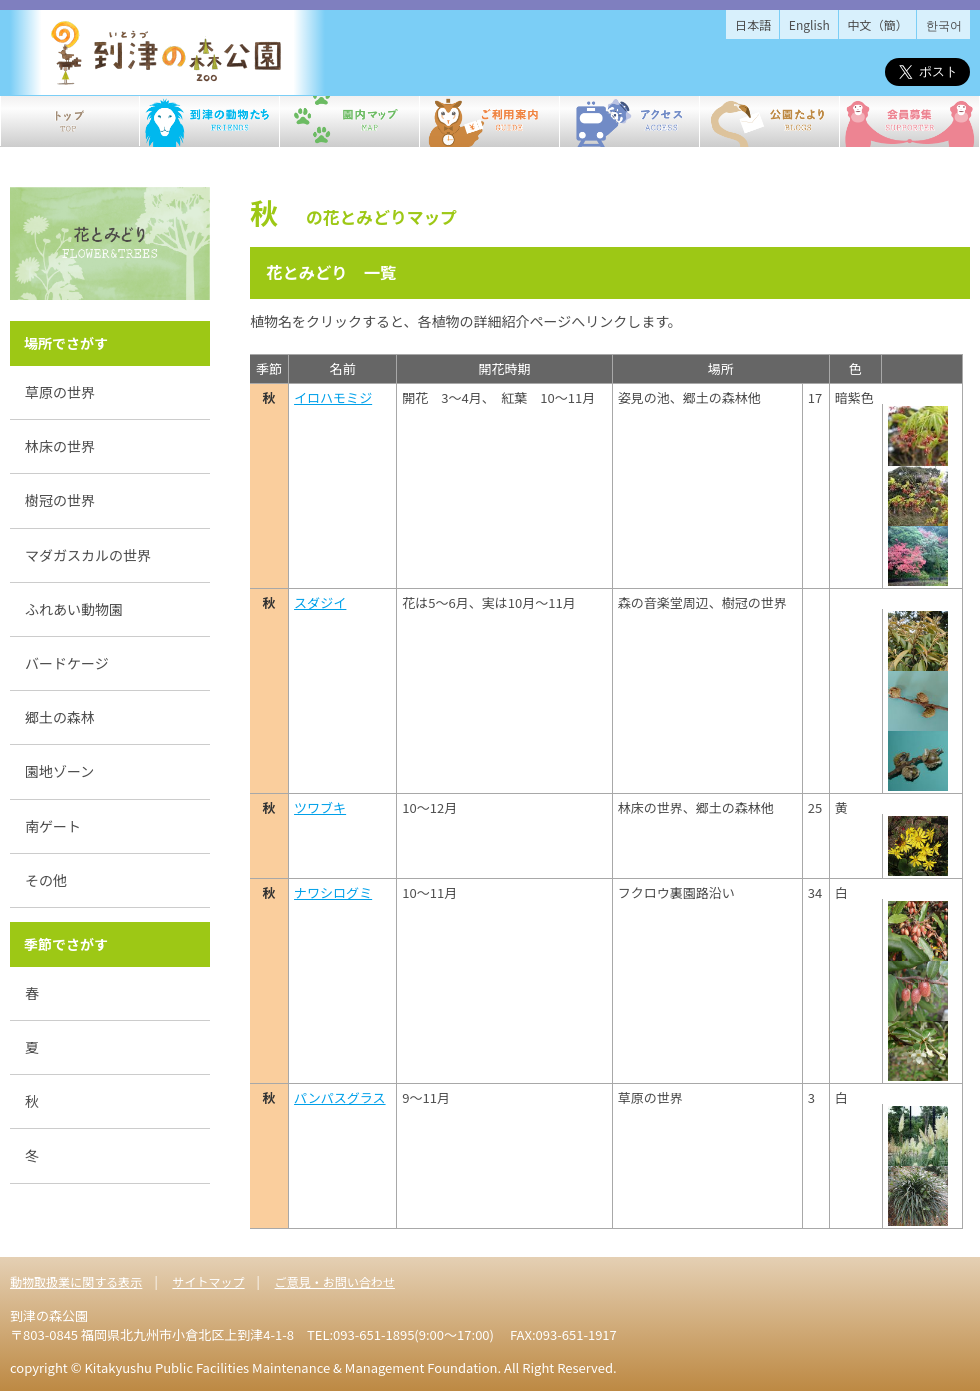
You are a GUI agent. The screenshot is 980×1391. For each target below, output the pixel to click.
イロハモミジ (333, 397)
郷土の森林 (60, 717)
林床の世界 (60, 446)
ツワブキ (320, 807)
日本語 (753, 24)
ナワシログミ (333, 892)
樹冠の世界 (60, 500)
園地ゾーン (59, 771)
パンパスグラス (340, 1097)
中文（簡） (878, 24)
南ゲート (53, 826)
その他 (46, 880)
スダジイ (320, 602)
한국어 (944, 24)
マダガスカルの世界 (88, 555)
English (809, 24)
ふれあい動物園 (74, 609)
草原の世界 (60, 392)
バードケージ (67, 663)
